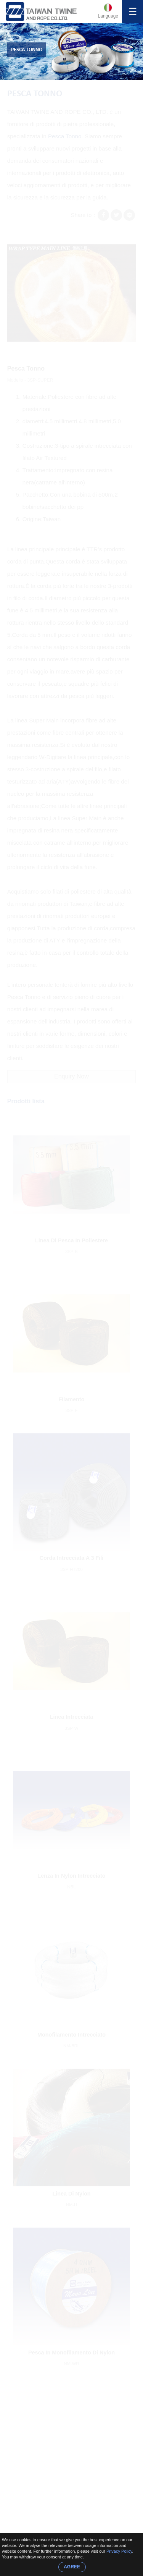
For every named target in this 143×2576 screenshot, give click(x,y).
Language (108, 16)
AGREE (72, 2567)
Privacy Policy (119, 2551)
